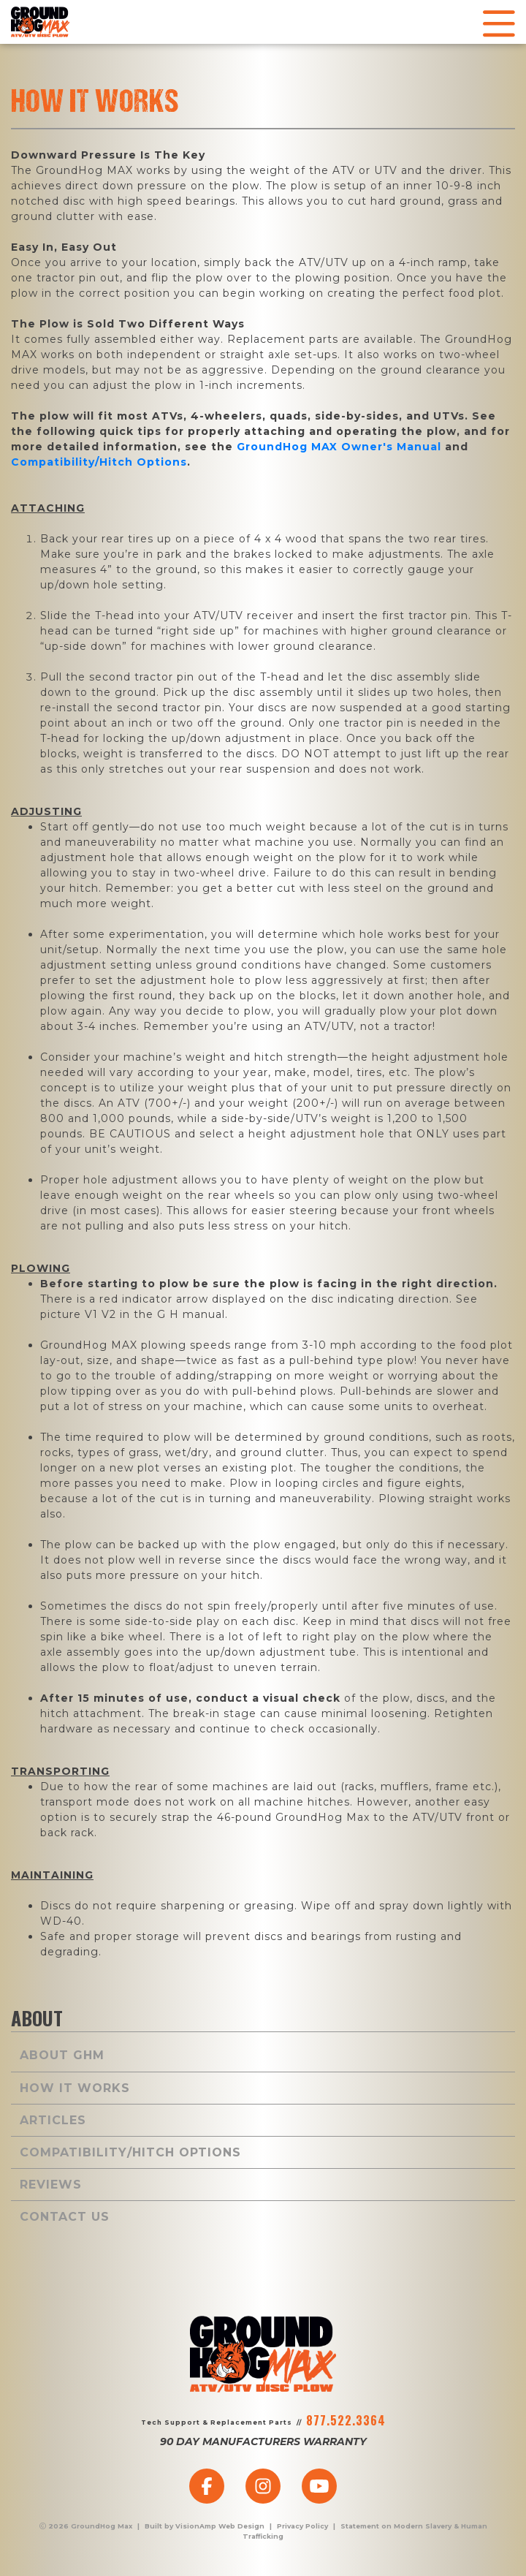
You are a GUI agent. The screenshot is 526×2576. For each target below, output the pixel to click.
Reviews (51, 2185)
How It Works (75, 2088)
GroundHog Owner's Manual (339, 446)
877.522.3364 (346, 2420)
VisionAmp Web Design (219, 2526)
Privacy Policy (302, 2526)
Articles (53, 2120)
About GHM (62, 2055)
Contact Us (65, 2217)
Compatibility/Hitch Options (99, 462)
